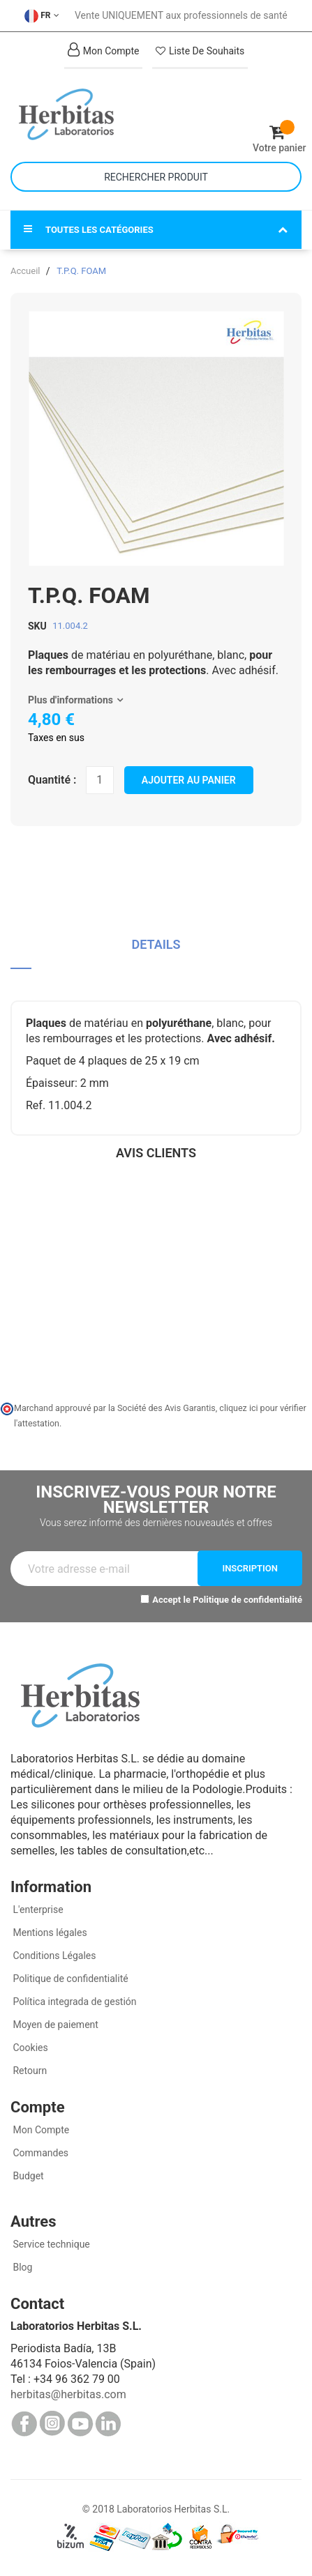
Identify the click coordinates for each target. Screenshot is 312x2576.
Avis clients (156, 1152)
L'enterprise (37, 1909)
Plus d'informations (70, 700)
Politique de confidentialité (247, 1599)
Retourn (28, 2070)
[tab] (156, 950)
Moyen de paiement (55, 2024)
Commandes (39, 2152)
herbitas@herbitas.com (68, 2394)
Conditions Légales (53, 1955)
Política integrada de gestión (73, 2001)
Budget (27, 2175)
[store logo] (83, 114)
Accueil (25, 271)
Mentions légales (48, 1932)
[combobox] (156, 177)
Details (155, 944)
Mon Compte (39, 2129)
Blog (21, 2267)
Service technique (50, 2244)
